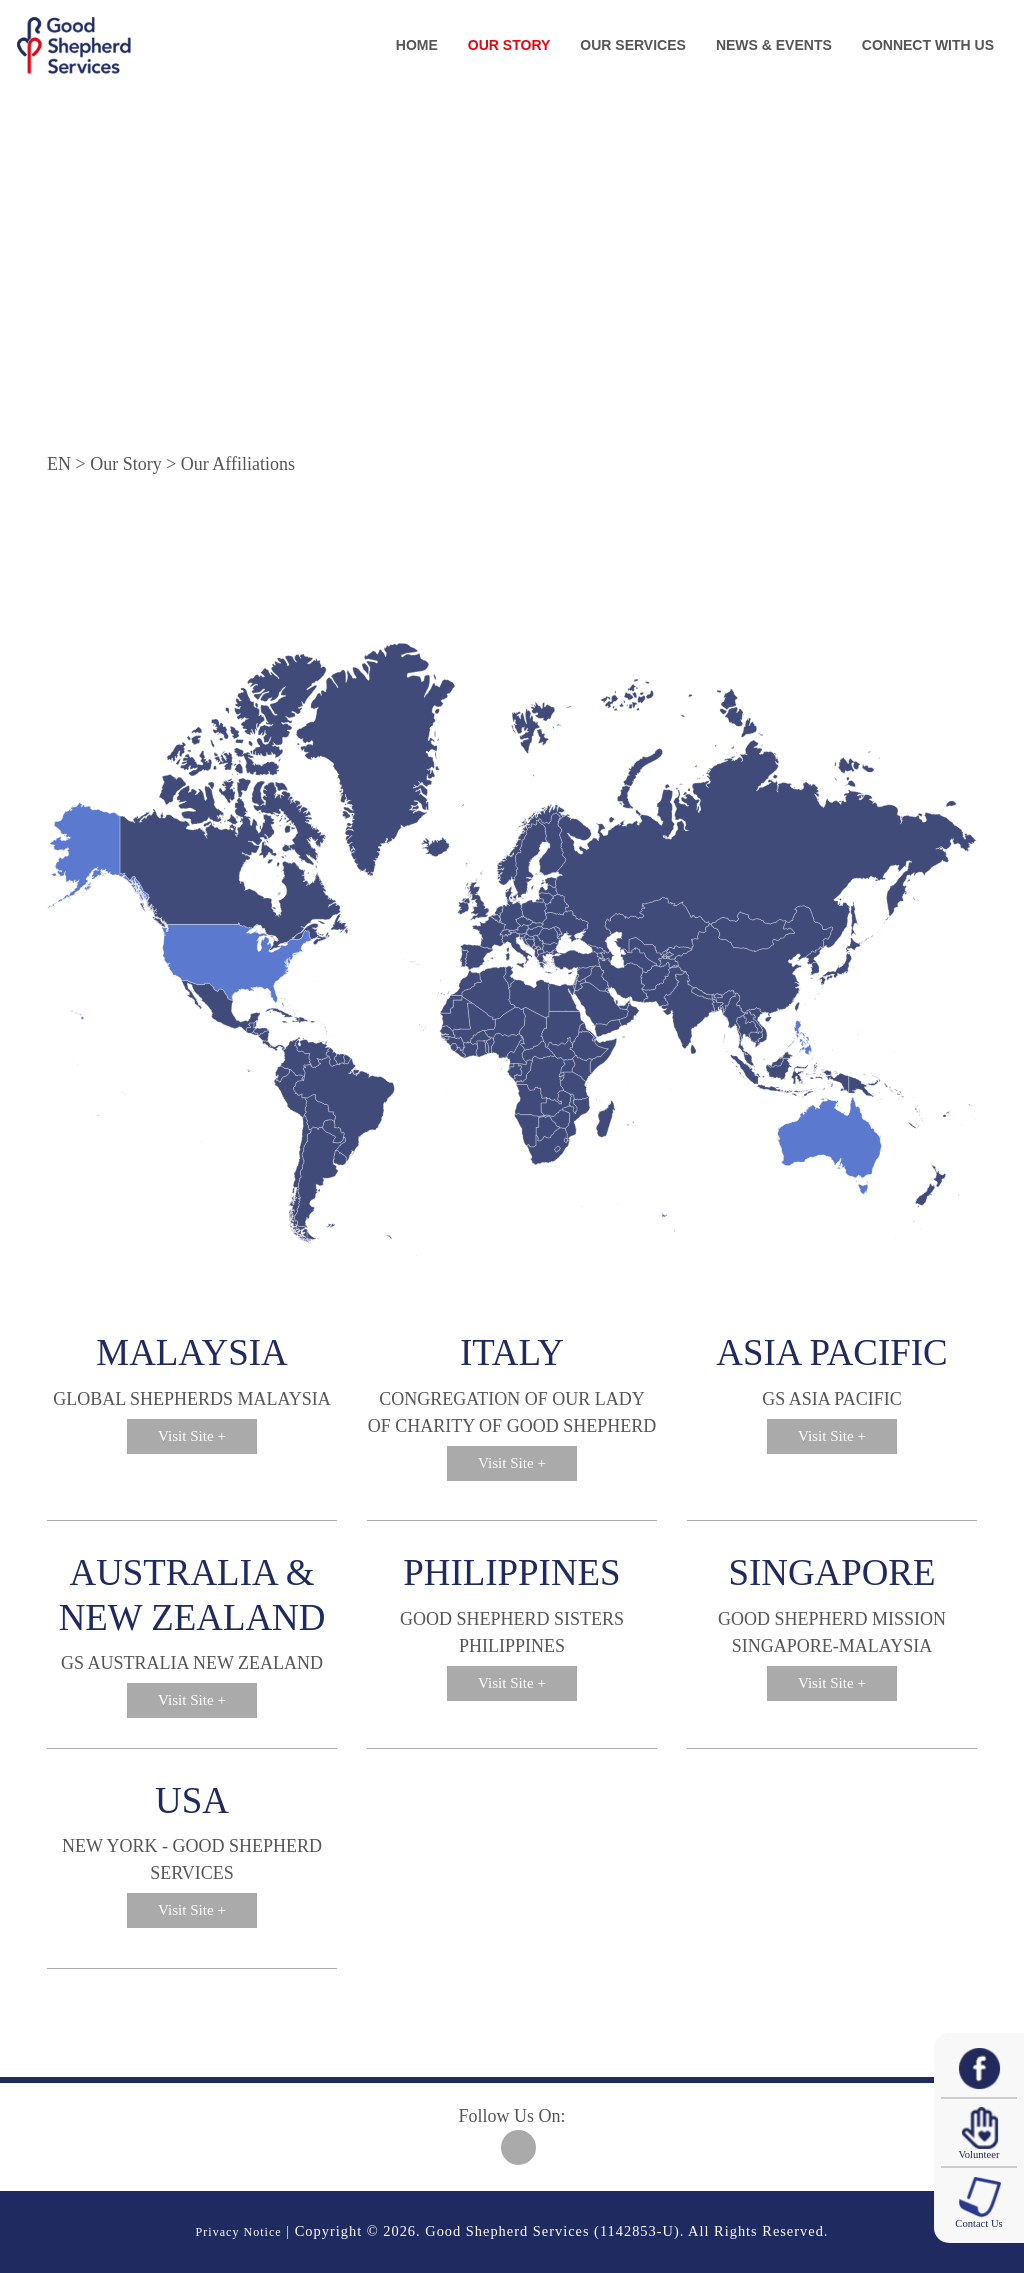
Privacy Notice (239, 2231)
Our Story (509, 45)
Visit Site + (191, 1438)
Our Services (633, 45)
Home (417, 45)
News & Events (774, 45)
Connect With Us (928, 45)
